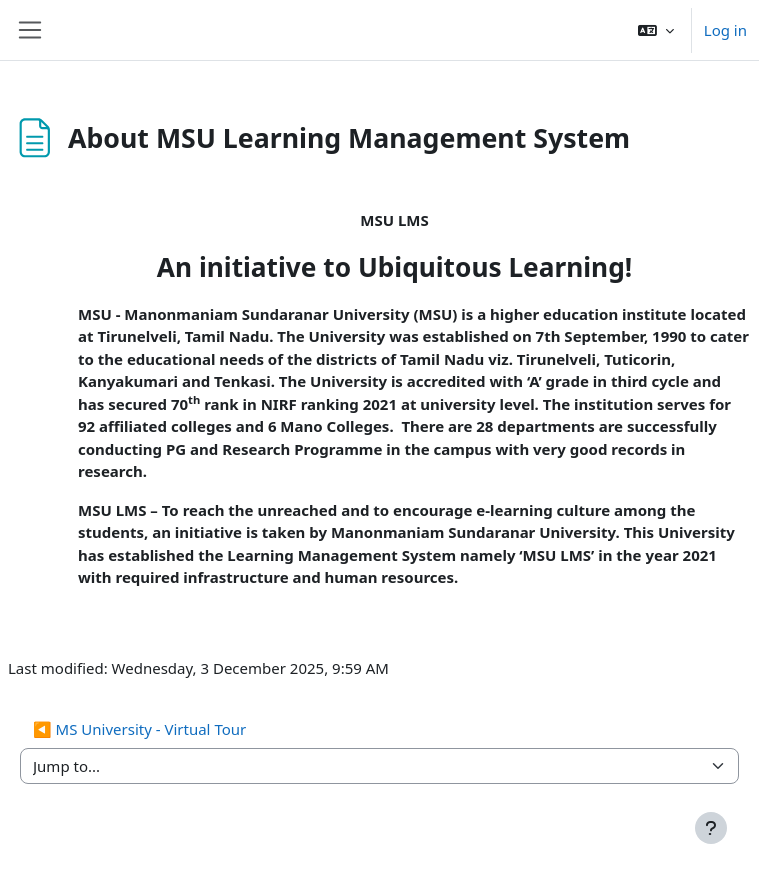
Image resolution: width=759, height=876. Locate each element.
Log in (725, 30)
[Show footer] (711, 828)
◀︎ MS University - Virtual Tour (139, 729)
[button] (656, 30)
